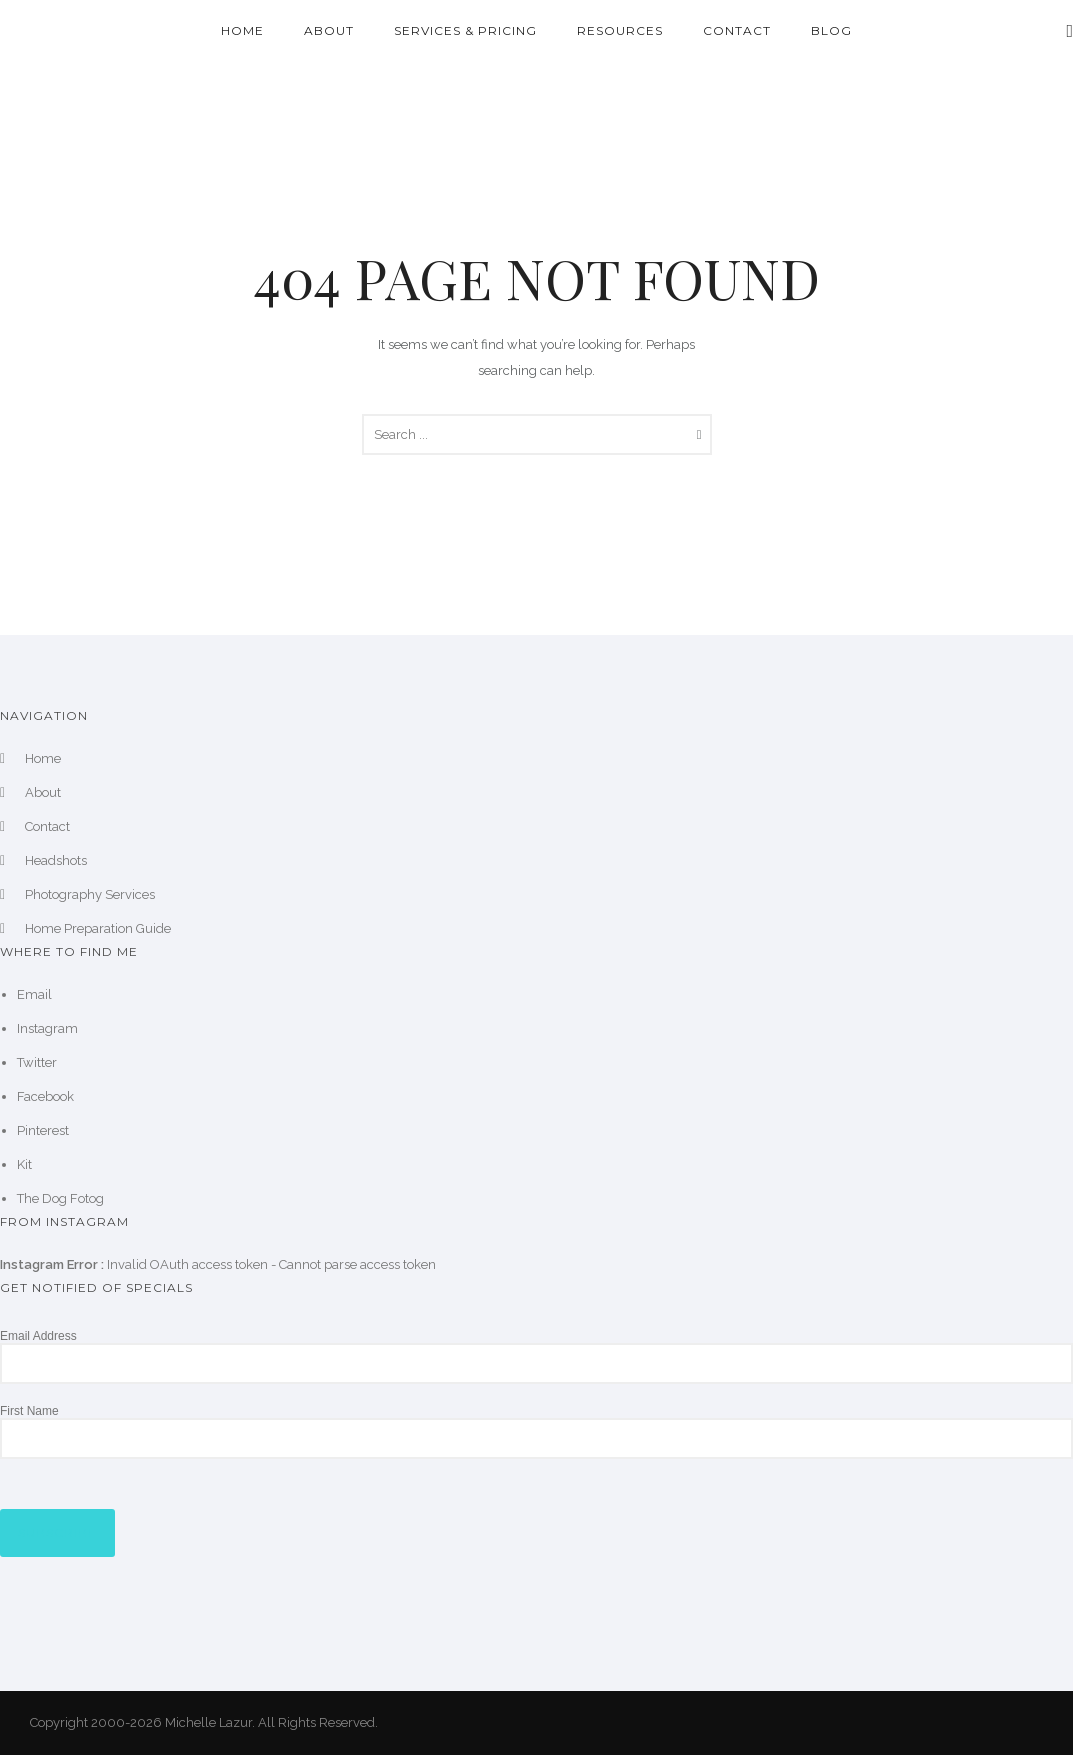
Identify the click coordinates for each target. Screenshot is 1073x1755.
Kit (24, 1164)
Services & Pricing (465, 30)
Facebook (45, 1096)
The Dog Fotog (60, 1198)
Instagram (47, 1028)
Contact (737, 30)
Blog (831, 30)
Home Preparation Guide (98, 928)
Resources (620, 30)
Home (242, 30)
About (329, 30)
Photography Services (90, 894)
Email (34, 994)
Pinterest (43, 1130)
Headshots (56, 860)
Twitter (37, 1062)
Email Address (38, 1336)
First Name (29, 1411)
